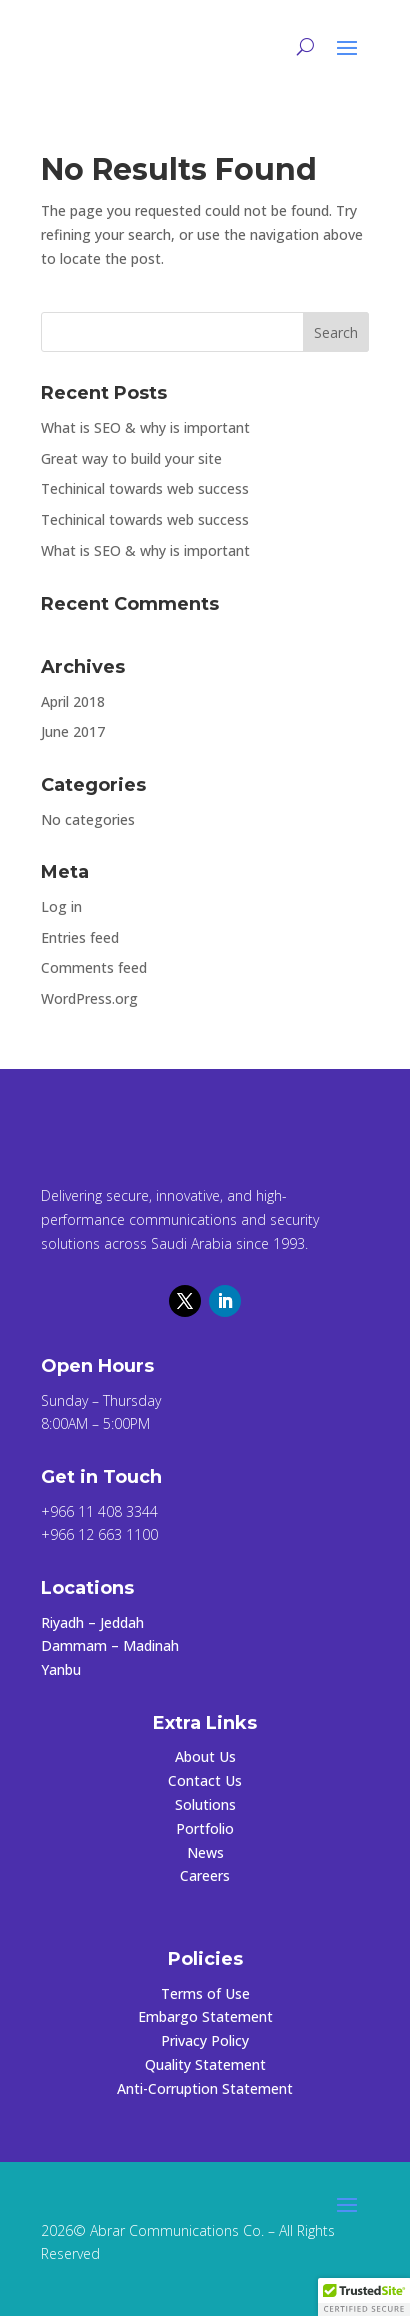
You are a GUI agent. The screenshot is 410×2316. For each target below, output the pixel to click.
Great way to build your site (131, 458)
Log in (61, 906)
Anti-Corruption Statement (205, 2088)
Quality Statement (205, 2064)
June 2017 (73, 731)
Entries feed (80, 937)
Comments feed (94, 967)
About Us (205, 1756)
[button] (364, 2297)
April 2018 (73, 701)
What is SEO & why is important (145, 427)
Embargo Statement (205, 2016)
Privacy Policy (205, 2040)
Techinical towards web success (145, 488)
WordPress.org (89, 998)
